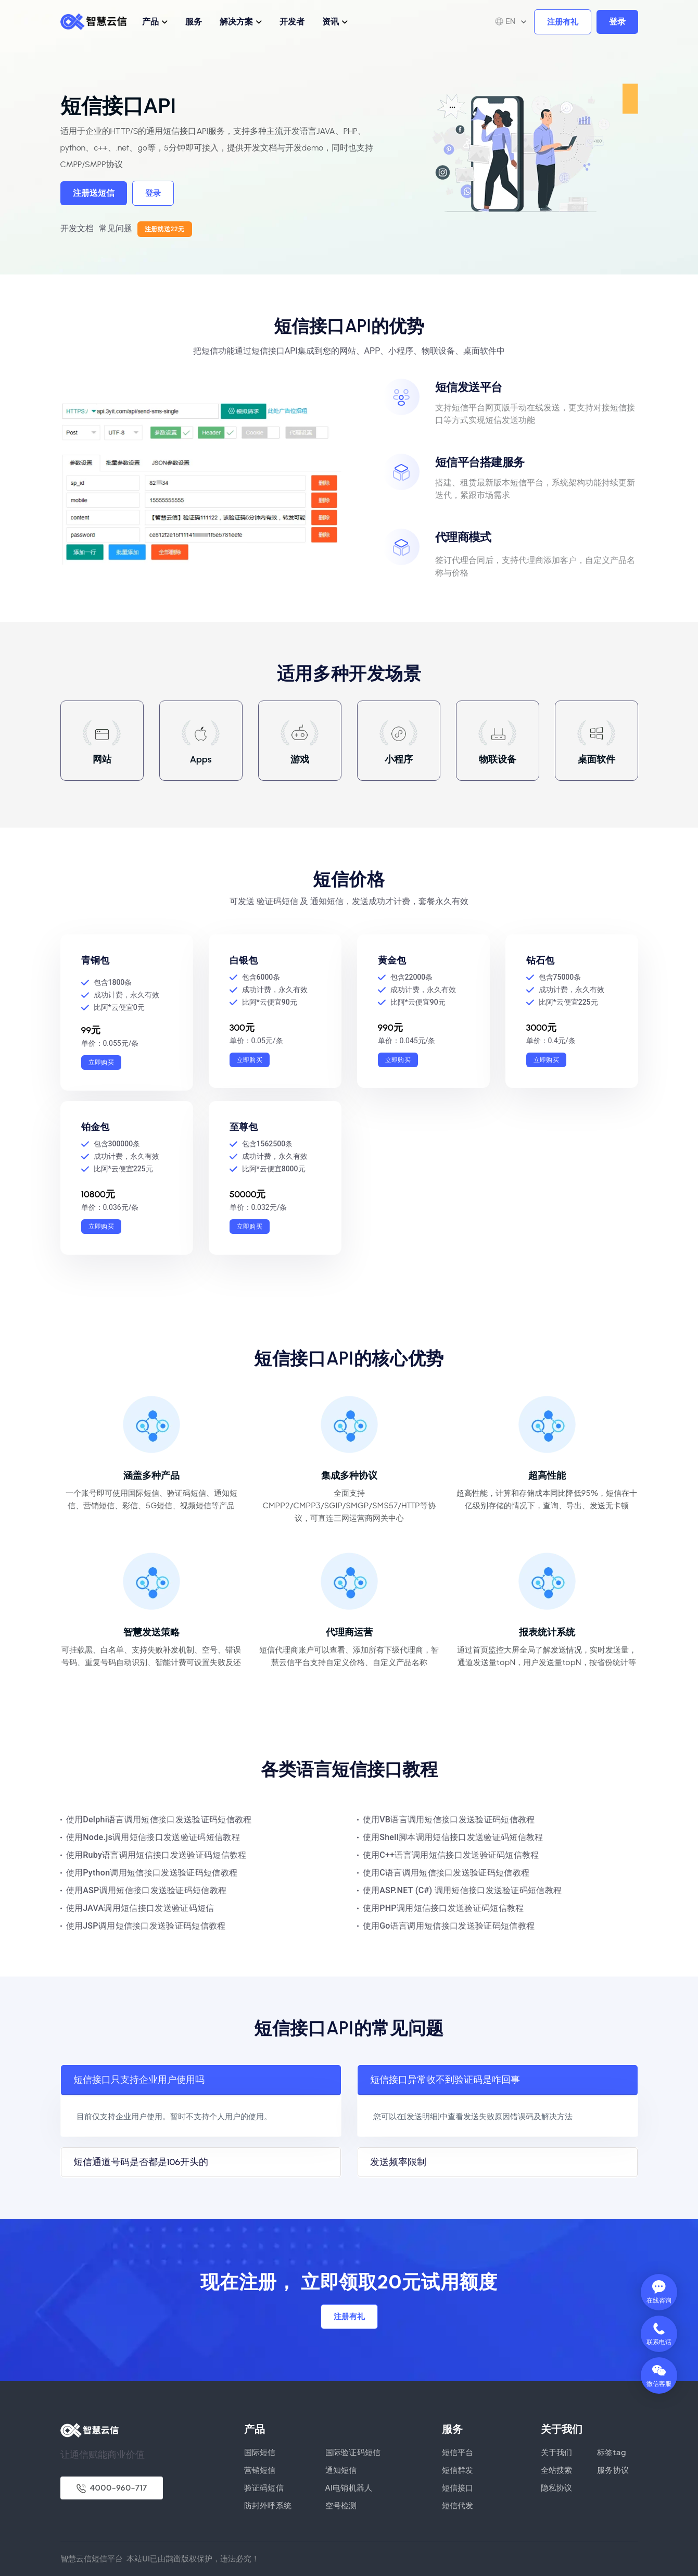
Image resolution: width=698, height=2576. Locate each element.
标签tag (611, 2452)
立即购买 (101, 1062)
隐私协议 (557, 2487)
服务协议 (613, 2469)
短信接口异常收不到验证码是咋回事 (445, 2079)
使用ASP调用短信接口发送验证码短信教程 (146, 1890)
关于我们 (557, 2452)
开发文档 (77, 228)
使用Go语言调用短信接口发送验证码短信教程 (449, 1926)
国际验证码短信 (353, 2452)
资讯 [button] (330, 21)
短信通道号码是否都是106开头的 (141, 2162)
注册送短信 (94, 193)
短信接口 (458, 2487)
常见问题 (115, 228)
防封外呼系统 (268, 2505)
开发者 (292, 21)
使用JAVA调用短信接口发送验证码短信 (140, 1908)
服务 (193, 21)
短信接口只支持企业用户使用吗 (139, 2079)
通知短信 (341, 2469)
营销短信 (260, 2469)
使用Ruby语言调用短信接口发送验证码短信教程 (156, 1855)
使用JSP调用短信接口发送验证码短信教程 (146, 1926)
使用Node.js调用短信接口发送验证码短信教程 (153, 1837)
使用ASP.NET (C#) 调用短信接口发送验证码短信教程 (462, 1890)
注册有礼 (562, 22)
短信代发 (458, 2505)
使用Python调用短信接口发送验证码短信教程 (152, 1873)
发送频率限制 (398, 2162)
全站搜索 (557, 2469)
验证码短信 (264, 2487)
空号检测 (341, 2505)
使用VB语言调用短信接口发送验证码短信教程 (449, 1819)
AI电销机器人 (349, 2487)
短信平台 (458, 2452)
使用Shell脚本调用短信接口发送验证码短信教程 (453, 1837)
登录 (617, 22)
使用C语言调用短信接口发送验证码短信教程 (446, 1873)
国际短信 (260, 2452)
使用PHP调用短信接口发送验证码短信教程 (443, 1908)
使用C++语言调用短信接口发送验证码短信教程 (451, 1855)
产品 (150, 21)
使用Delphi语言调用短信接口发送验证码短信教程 (159, 1819)
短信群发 (458, 2469)
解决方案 (236, 21)
